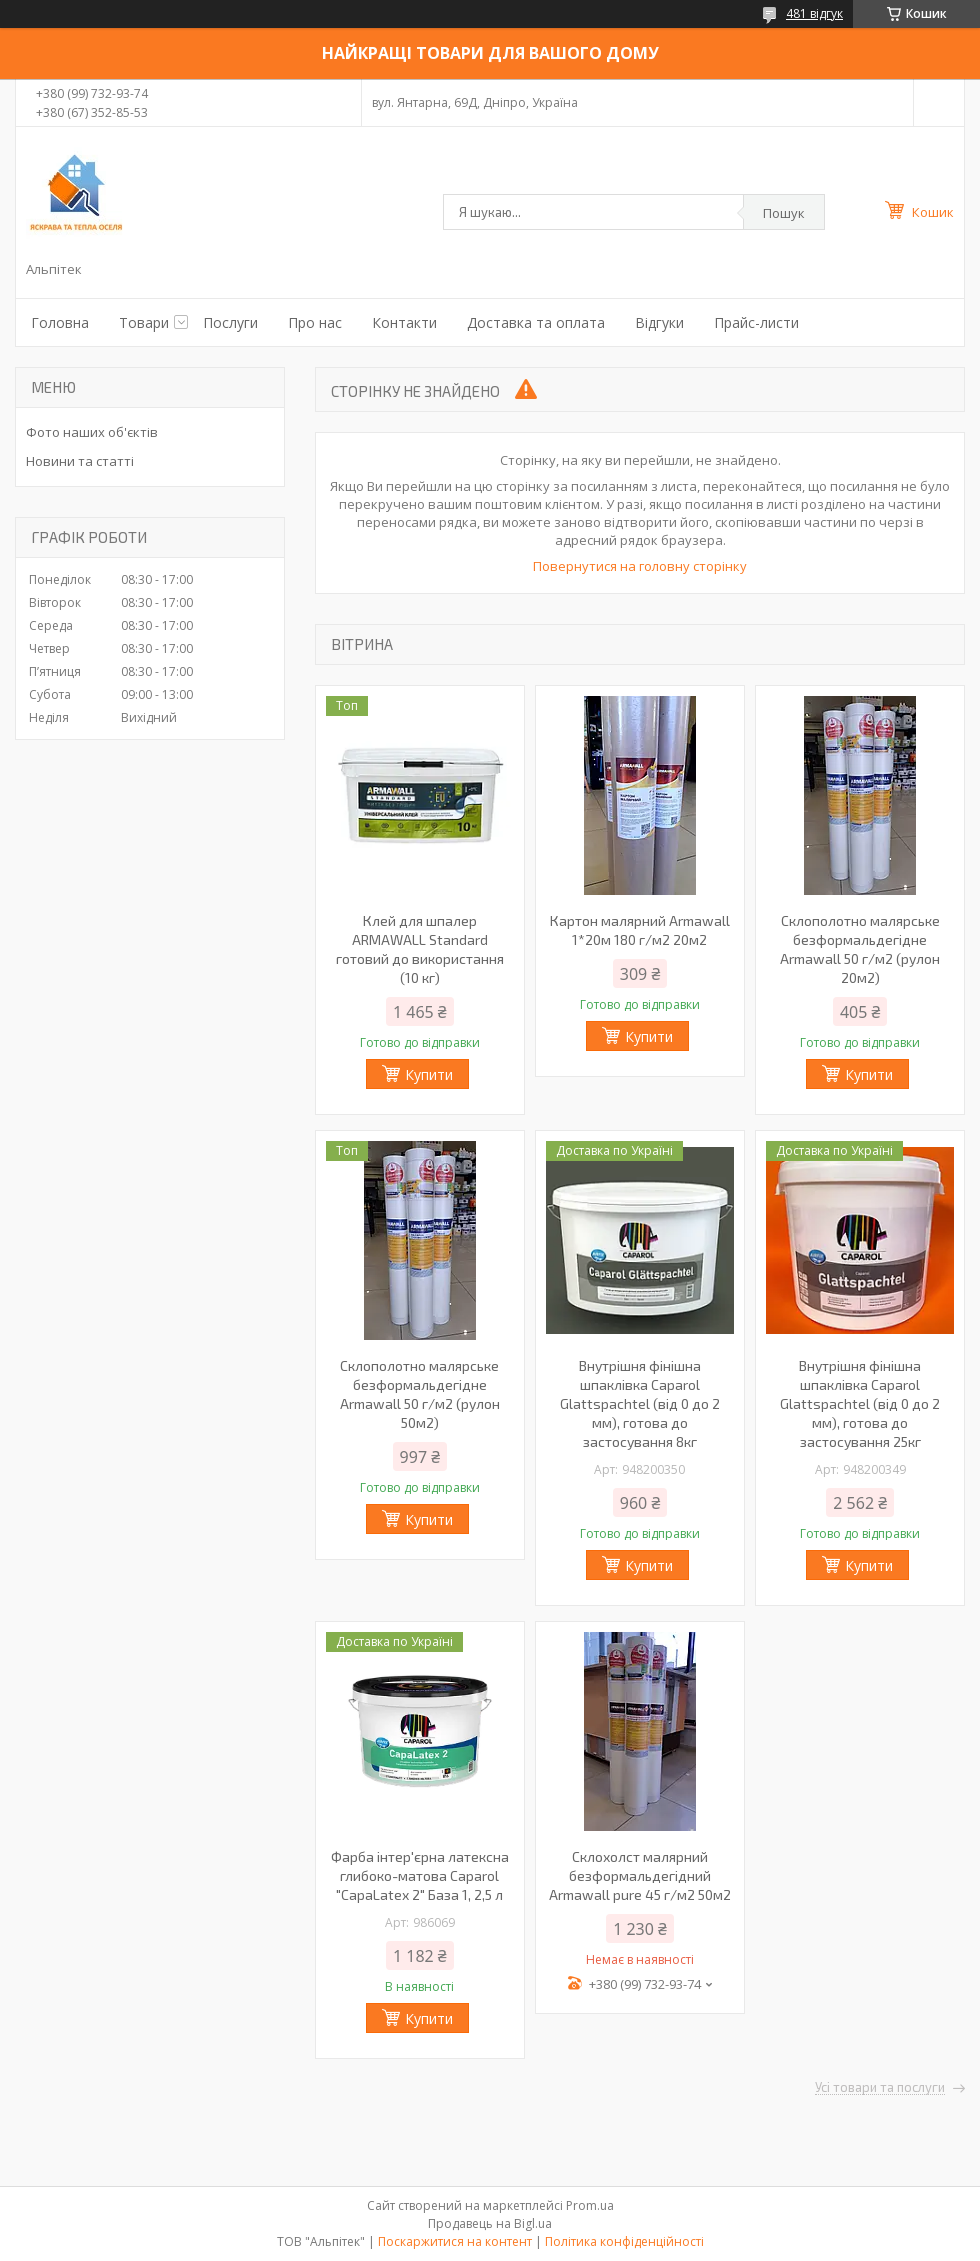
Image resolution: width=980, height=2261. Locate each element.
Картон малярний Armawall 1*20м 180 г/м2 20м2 (640, 930)
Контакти (404, 322)
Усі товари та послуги (880, 2088)
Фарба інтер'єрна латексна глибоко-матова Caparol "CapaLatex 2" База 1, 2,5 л (420, 1875)
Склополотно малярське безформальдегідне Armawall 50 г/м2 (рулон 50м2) (420, 1394)
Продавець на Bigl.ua (490, 2223)
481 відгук (814, 13)
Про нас (315, 322)
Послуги (230, 322)
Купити (429, 1074)
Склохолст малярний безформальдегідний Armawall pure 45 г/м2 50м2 (640, 1875)
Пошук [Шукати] (784, 213)
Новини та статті (80, 461)
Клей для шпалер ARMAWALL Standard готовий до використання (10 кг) (420, 949)
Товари (144, 322)
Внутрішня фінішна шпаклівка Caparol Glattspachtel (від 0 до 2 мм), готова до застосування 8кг (640, 1403)
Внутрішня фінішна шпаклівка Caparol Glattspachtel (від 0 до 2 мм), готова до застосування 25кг (860, 1403)
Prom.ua (590, 2205)
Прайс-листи (756, 322)
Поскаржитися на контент (455, 2241)
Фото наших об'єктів (92, 432)
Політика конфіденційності (624, 2241)
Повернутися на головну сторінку (640, 566)
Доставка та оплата (536, 322)
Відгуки (659, 322)
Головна (60, 322)
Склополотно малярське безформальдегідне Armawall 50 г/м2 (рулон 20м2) (860, 949)
